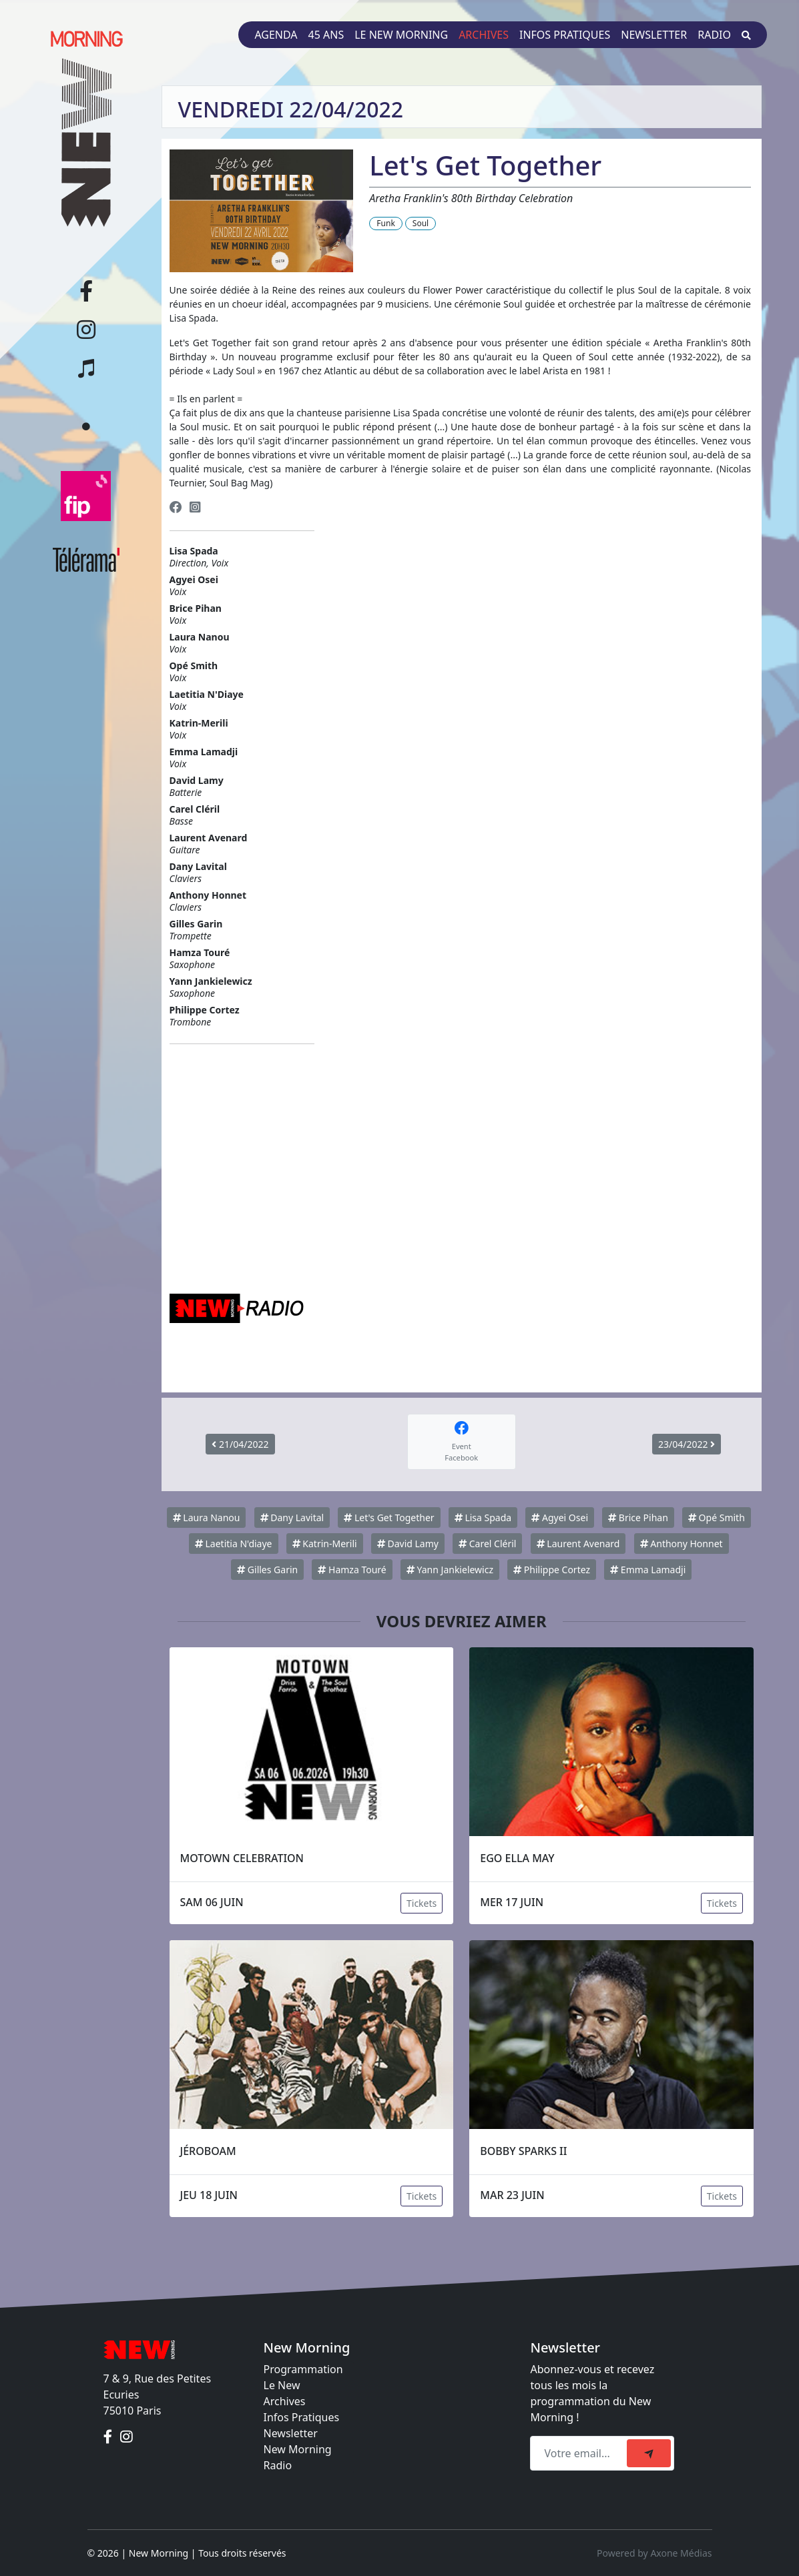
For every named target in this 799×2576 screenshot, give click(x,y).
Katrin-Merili (324, 1543)
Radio (714, 34)
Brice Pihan (638, 1517)
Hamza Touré (352, 1569)
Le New (282, 2385)
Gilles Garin (267, 1569)
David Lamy (408, 1543)
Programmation (303, 2369)
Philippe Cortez (551, 1569)
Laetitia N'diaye (233, 1543)
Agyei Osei (559, 1517)
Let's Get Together (389, 1517)
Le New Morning (401, 34)
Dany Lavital (292, 1517)
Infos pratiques (564, 34)
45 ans (326, 34)
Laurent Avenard (578, 1543)
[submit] (649, 2453)
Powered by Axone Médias (654, 2553)
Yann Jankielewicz (450, 1569)
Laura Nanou (206, 1517)
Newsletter (654, 34)
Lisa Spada (483, 1517)
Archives (484, 34)
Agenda (275, 34)
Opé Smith (716, 1517)
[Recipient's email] (580, 2453)
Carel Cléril (487, 1543)
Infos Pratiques (302, 2417)
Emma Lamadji (648, 1569)
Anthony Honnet (681, 1543)
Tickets (422, 1903)
